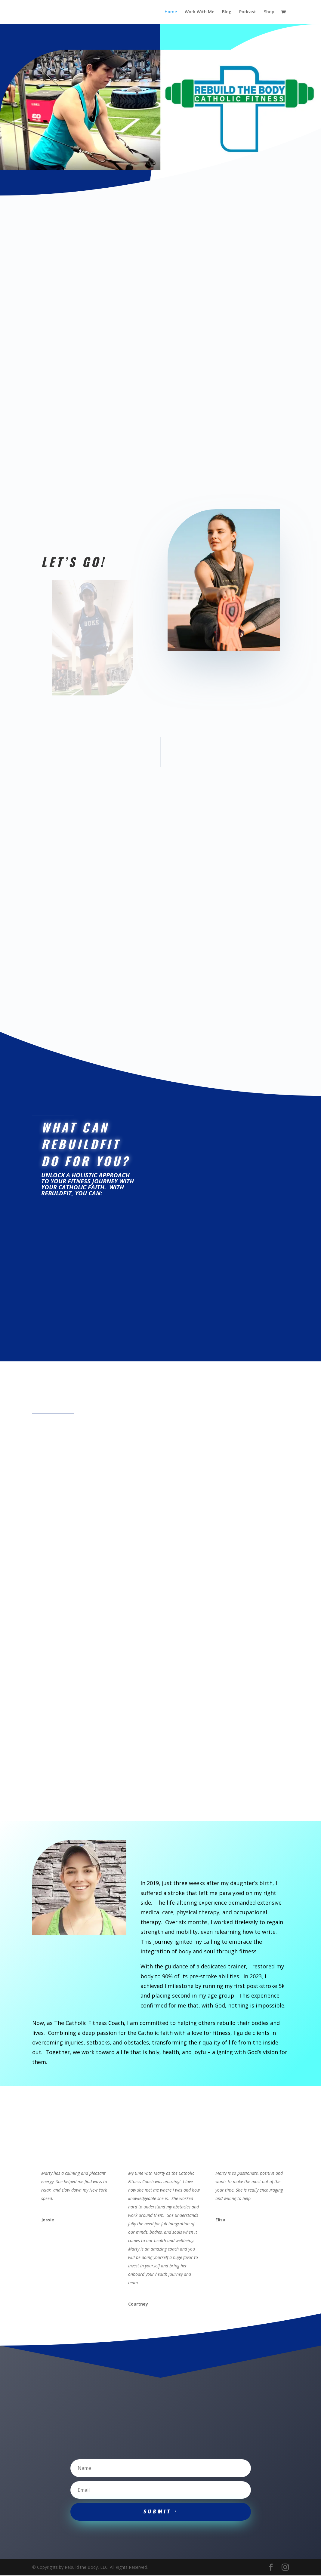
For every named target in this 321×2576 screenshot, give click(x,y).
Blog (226, 12)
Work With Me (199, 12)
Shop (269, 12)
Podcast (247, 12)
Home (171, 12)
